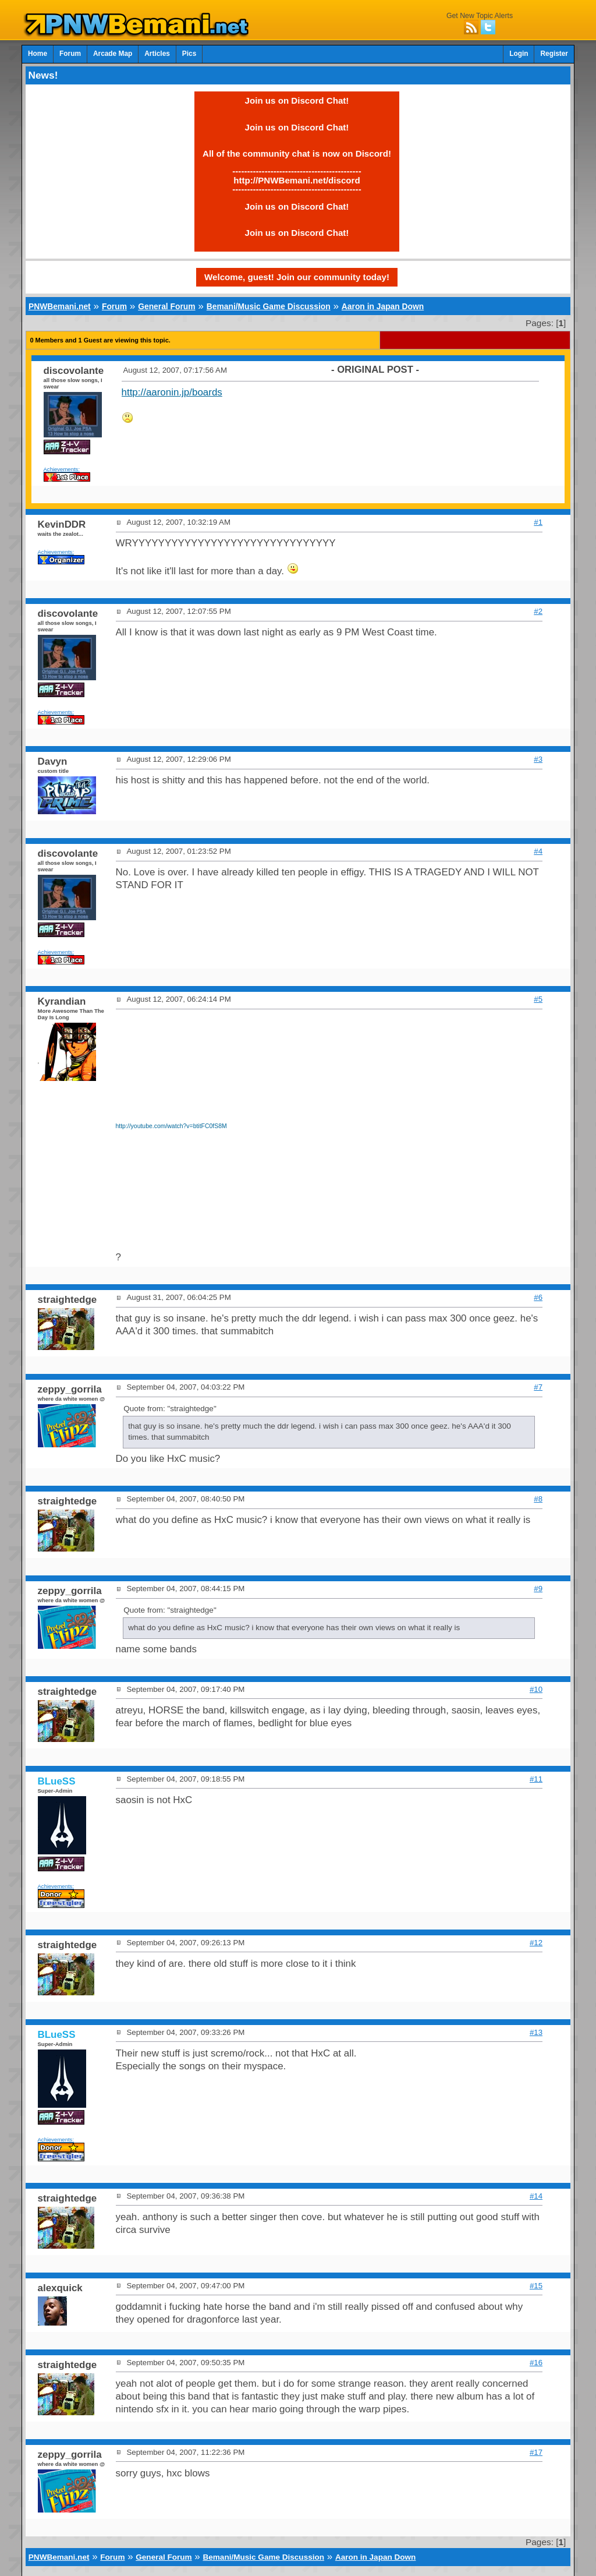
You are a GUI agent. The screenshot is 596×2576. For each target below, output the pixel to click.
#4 (538, 851)
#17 (536, 2452)
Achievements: (62, 469)
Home (37, 54)
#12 (536, 1942)
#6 (538, 1297)
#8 (538, 1498)
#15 (536, 2285)
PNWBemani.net (60, 306)
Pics (189, 54)
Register (554, 54)
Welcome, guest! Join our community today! (296, 277)
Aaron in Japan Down (383, 306)
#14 (536, 2196)
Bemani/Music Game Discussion (269, 306)
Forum (70, 54)
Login (518, 54)
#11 (536, 1779)
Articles (157, 54)
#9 (538, 1588)
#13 (536, 2032)
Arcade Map (112, 54)
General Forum (166, 306)
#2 (538, 611)
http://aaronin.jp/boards (172, 392)
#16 (536, 2362)
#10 (536, 1689)
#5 (538, 999)
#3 (538, 759)
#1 (538, 522)
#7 (538, 1387)
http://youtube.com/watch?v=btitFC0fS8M (171, 1126)
